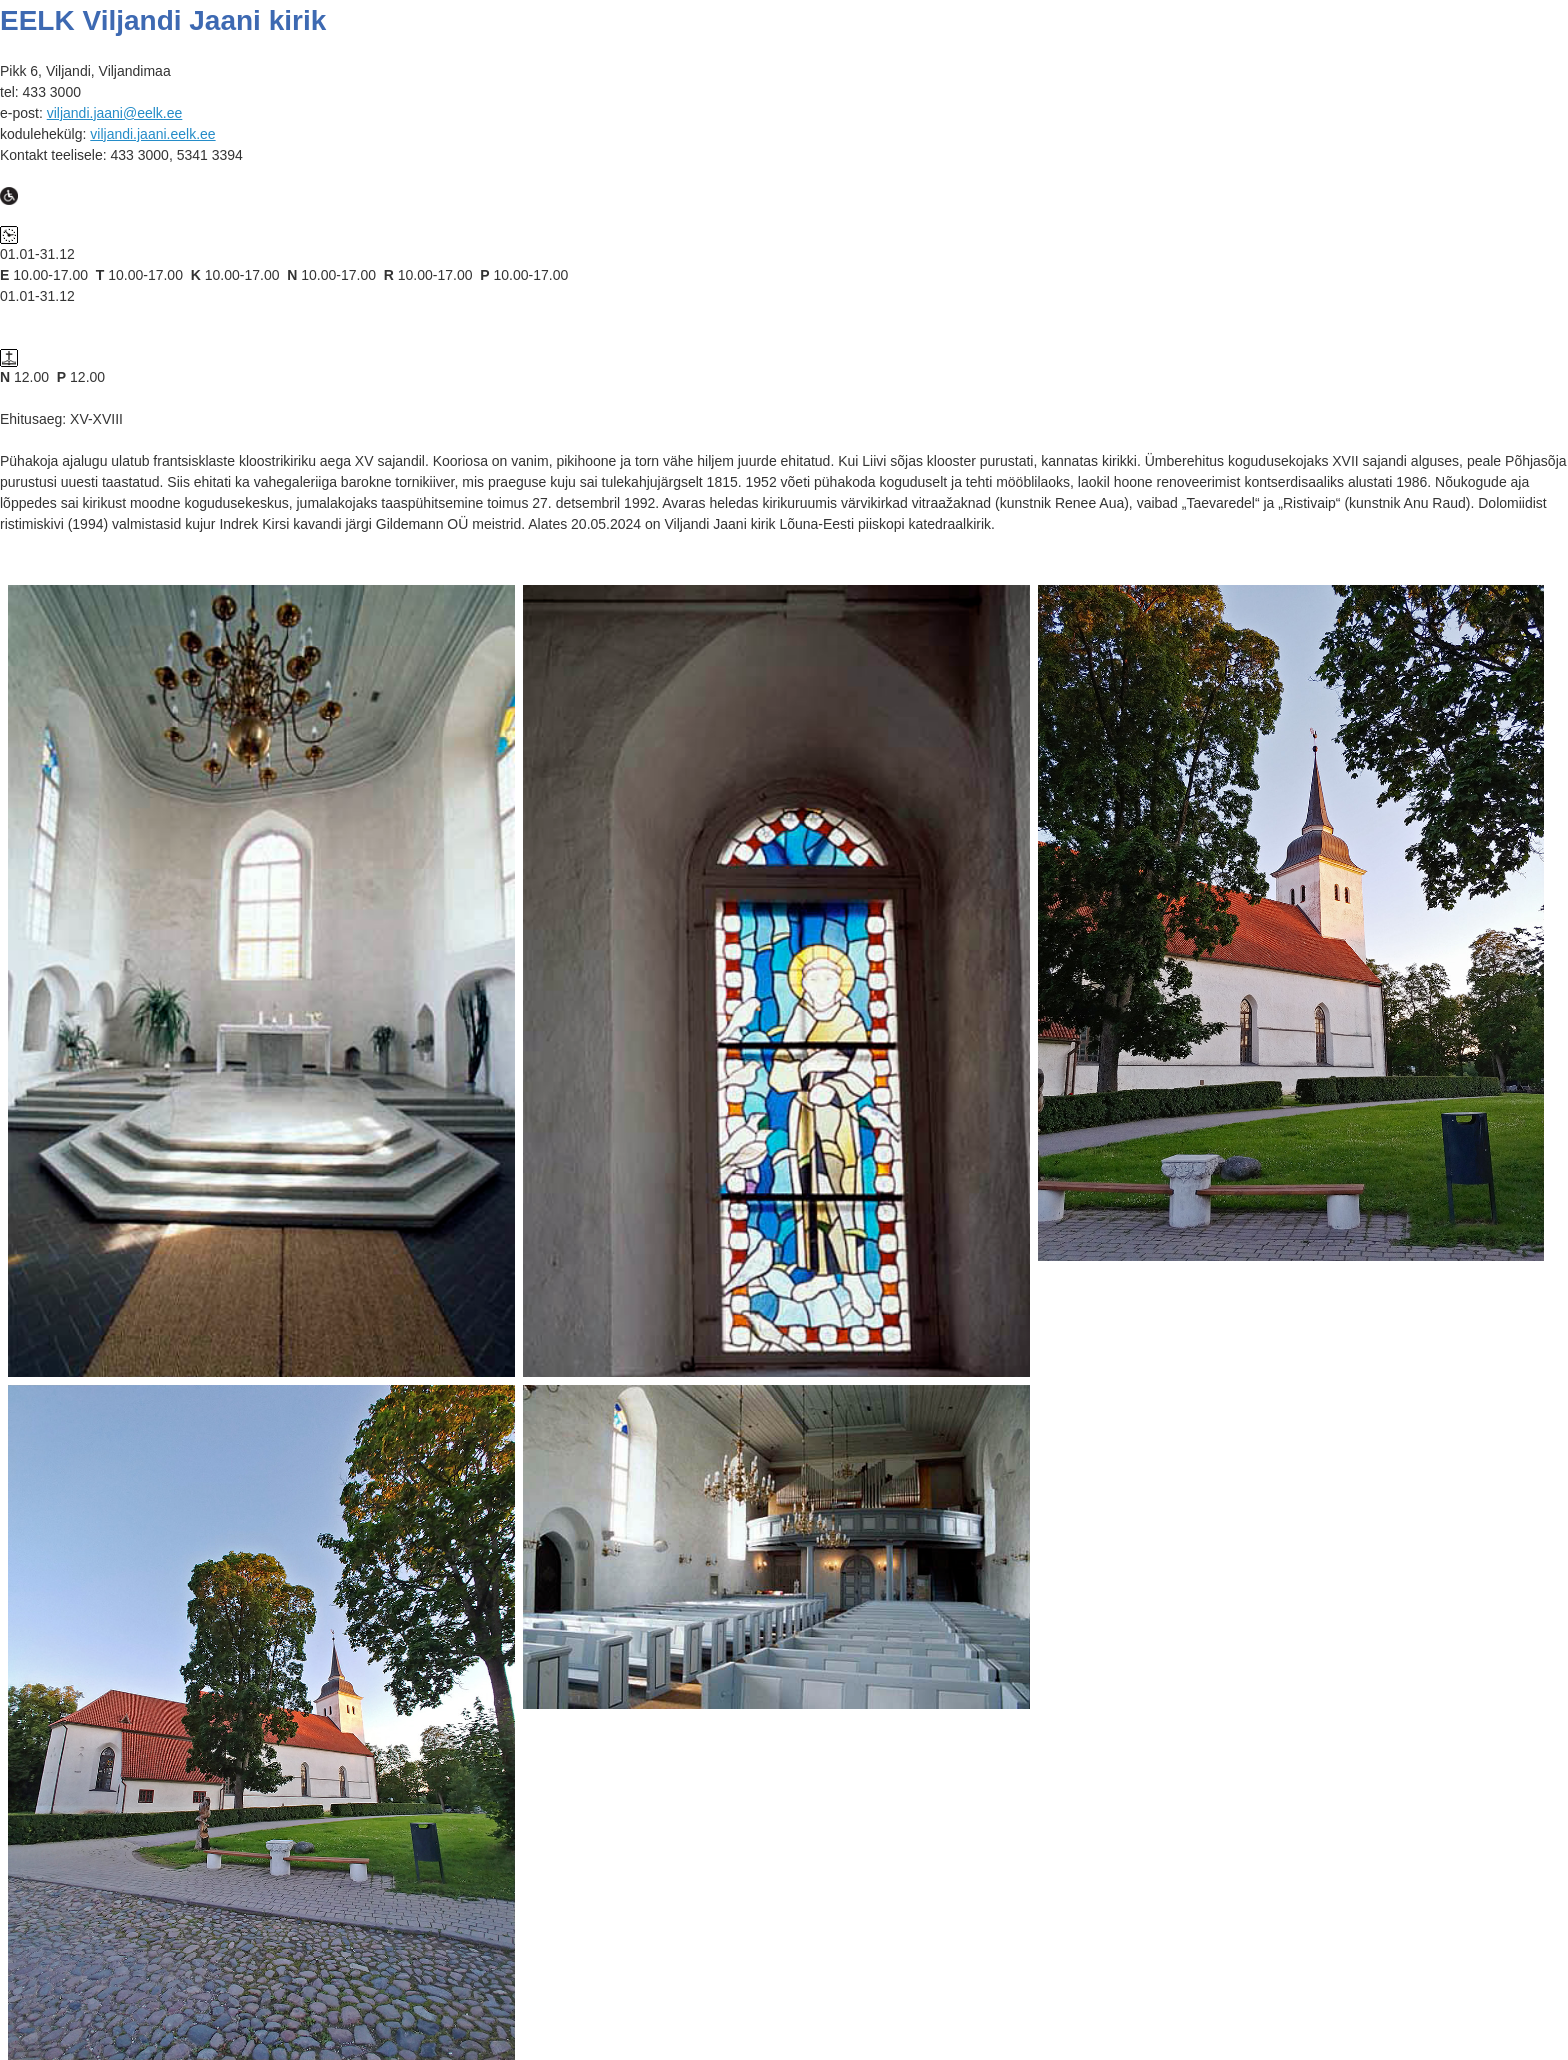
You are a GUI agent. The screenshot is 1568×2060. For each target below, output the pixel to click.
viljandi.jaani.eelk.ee (152, 134)
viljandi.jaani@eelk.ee (115, 113)
